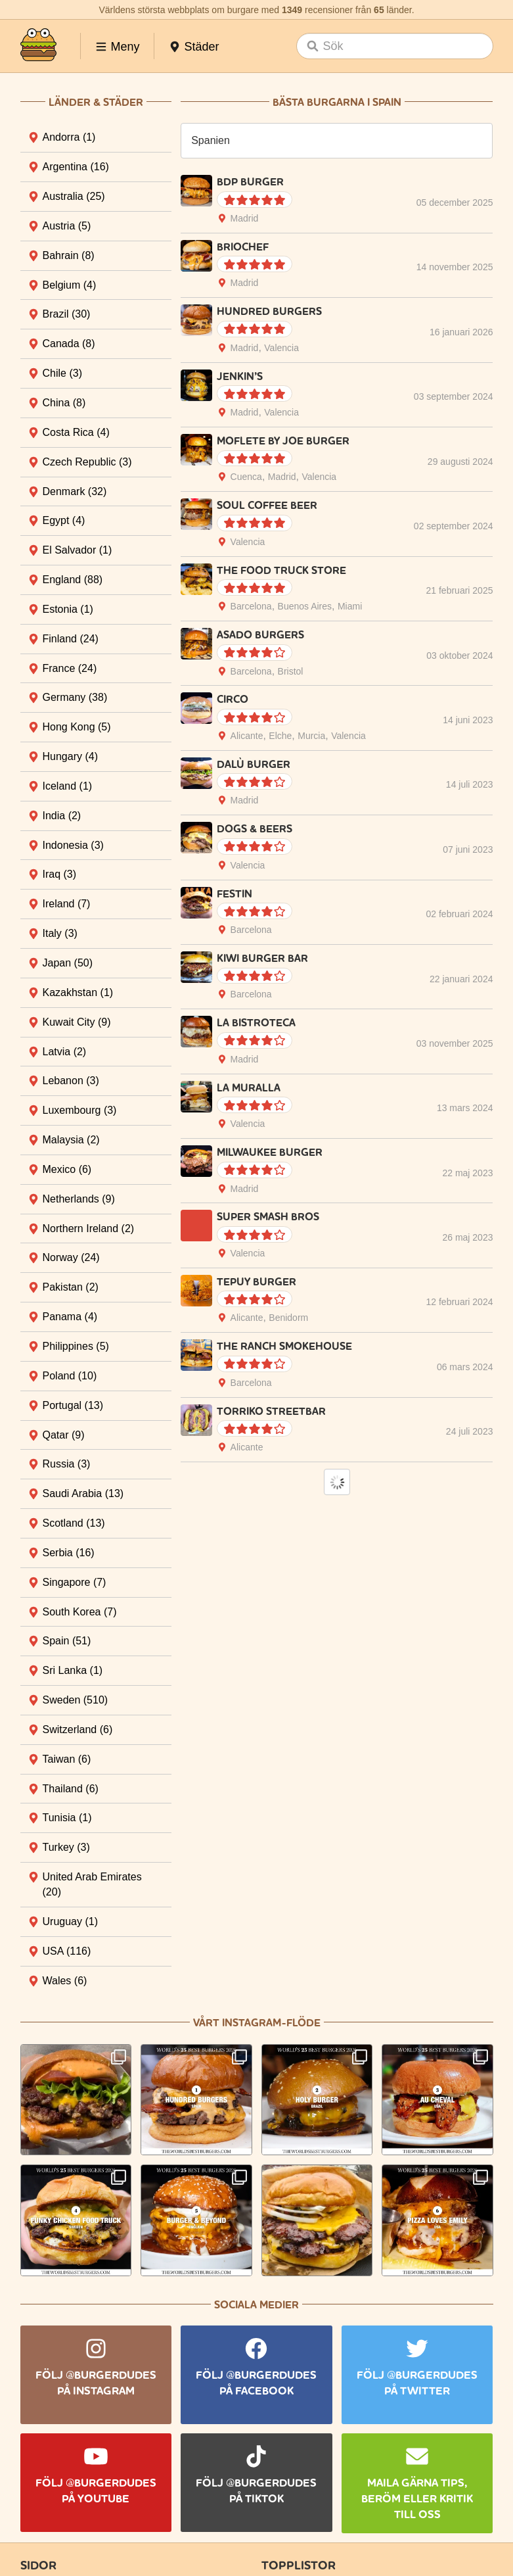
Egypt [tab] (64, 520)
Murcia (311, 735)
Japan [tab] (68, 962)
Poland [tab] (70, 1375)
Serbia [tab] (69, 1552)
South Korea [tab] (80, 1611)
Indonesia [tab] (73, 845)
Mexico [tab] (67, 1169)
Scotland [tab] (74, 1523)
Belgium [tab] (70, 285)
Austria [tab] (67, 225)
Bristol (290, 671)
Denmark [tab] (75, 491)
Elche (280, 735)
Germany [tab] (75, 697)
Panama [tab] (70, 1316)
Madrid (245, 218)
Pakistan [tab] (71, 1287)
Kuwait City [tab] (77, 1022)
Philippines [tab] (76, 1346)
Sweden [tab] (75, 1699)
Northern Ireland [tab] (89, 1228)
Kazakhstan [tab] (78, 992)
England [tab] (73, 579)
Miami (350, 606)
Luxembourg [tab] (80, 1110)
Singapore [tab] (74, 1582)
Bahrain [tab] (69, 255)
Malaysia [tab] (71, 1139)
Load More (337, 1482)
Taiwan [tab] (67, 1759)
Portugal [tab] (73, 1405)
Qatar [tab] (64, 1435)
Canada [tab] (69, 343)
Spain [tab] (67, 1640)
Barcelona (251, 606)
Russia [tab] (67, 1463)
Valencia (281, 348)
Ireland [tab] (67, 903)
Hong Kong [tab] (77, 726)
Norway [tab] (71, 1257)
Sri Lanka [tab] (73, 1670)
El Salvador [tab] (77, 550)
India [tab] (62, 815)
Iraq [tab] (60, 874)
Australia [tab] (74, 196)
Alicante (247, 735)
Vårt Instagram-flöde (257, 2023)
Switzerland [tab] (78, 1729)
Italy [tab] (60, 933)
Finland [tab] (71, 638)
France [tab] (70, 668)
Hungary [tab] (70, 756)
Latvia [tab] (65, 1051)
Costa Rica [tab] (76, 432)
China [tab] (64, 402)
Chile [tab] (62, 373)
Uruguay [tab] (70, 1921)
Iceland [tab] (68, 786)
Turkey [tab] (66, 1847)
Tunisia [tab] (67, 1817)
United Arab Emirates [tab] (92, 1884)
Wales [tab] (65, 1980)
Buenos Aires (305, 606)
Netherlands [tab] (79, 1199)
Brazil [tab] (67, 314)
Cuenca (246, 476)
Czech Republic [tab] (87, 461)
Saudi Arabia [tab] (83, 1493)
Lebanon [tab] (71, 1080)
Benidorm (288, 1317)
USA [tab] (67, 1951)
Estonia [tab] (68, 609)
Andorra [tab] (69, 137)
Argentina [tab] (76, 166)
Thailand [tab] (71, 1788)
